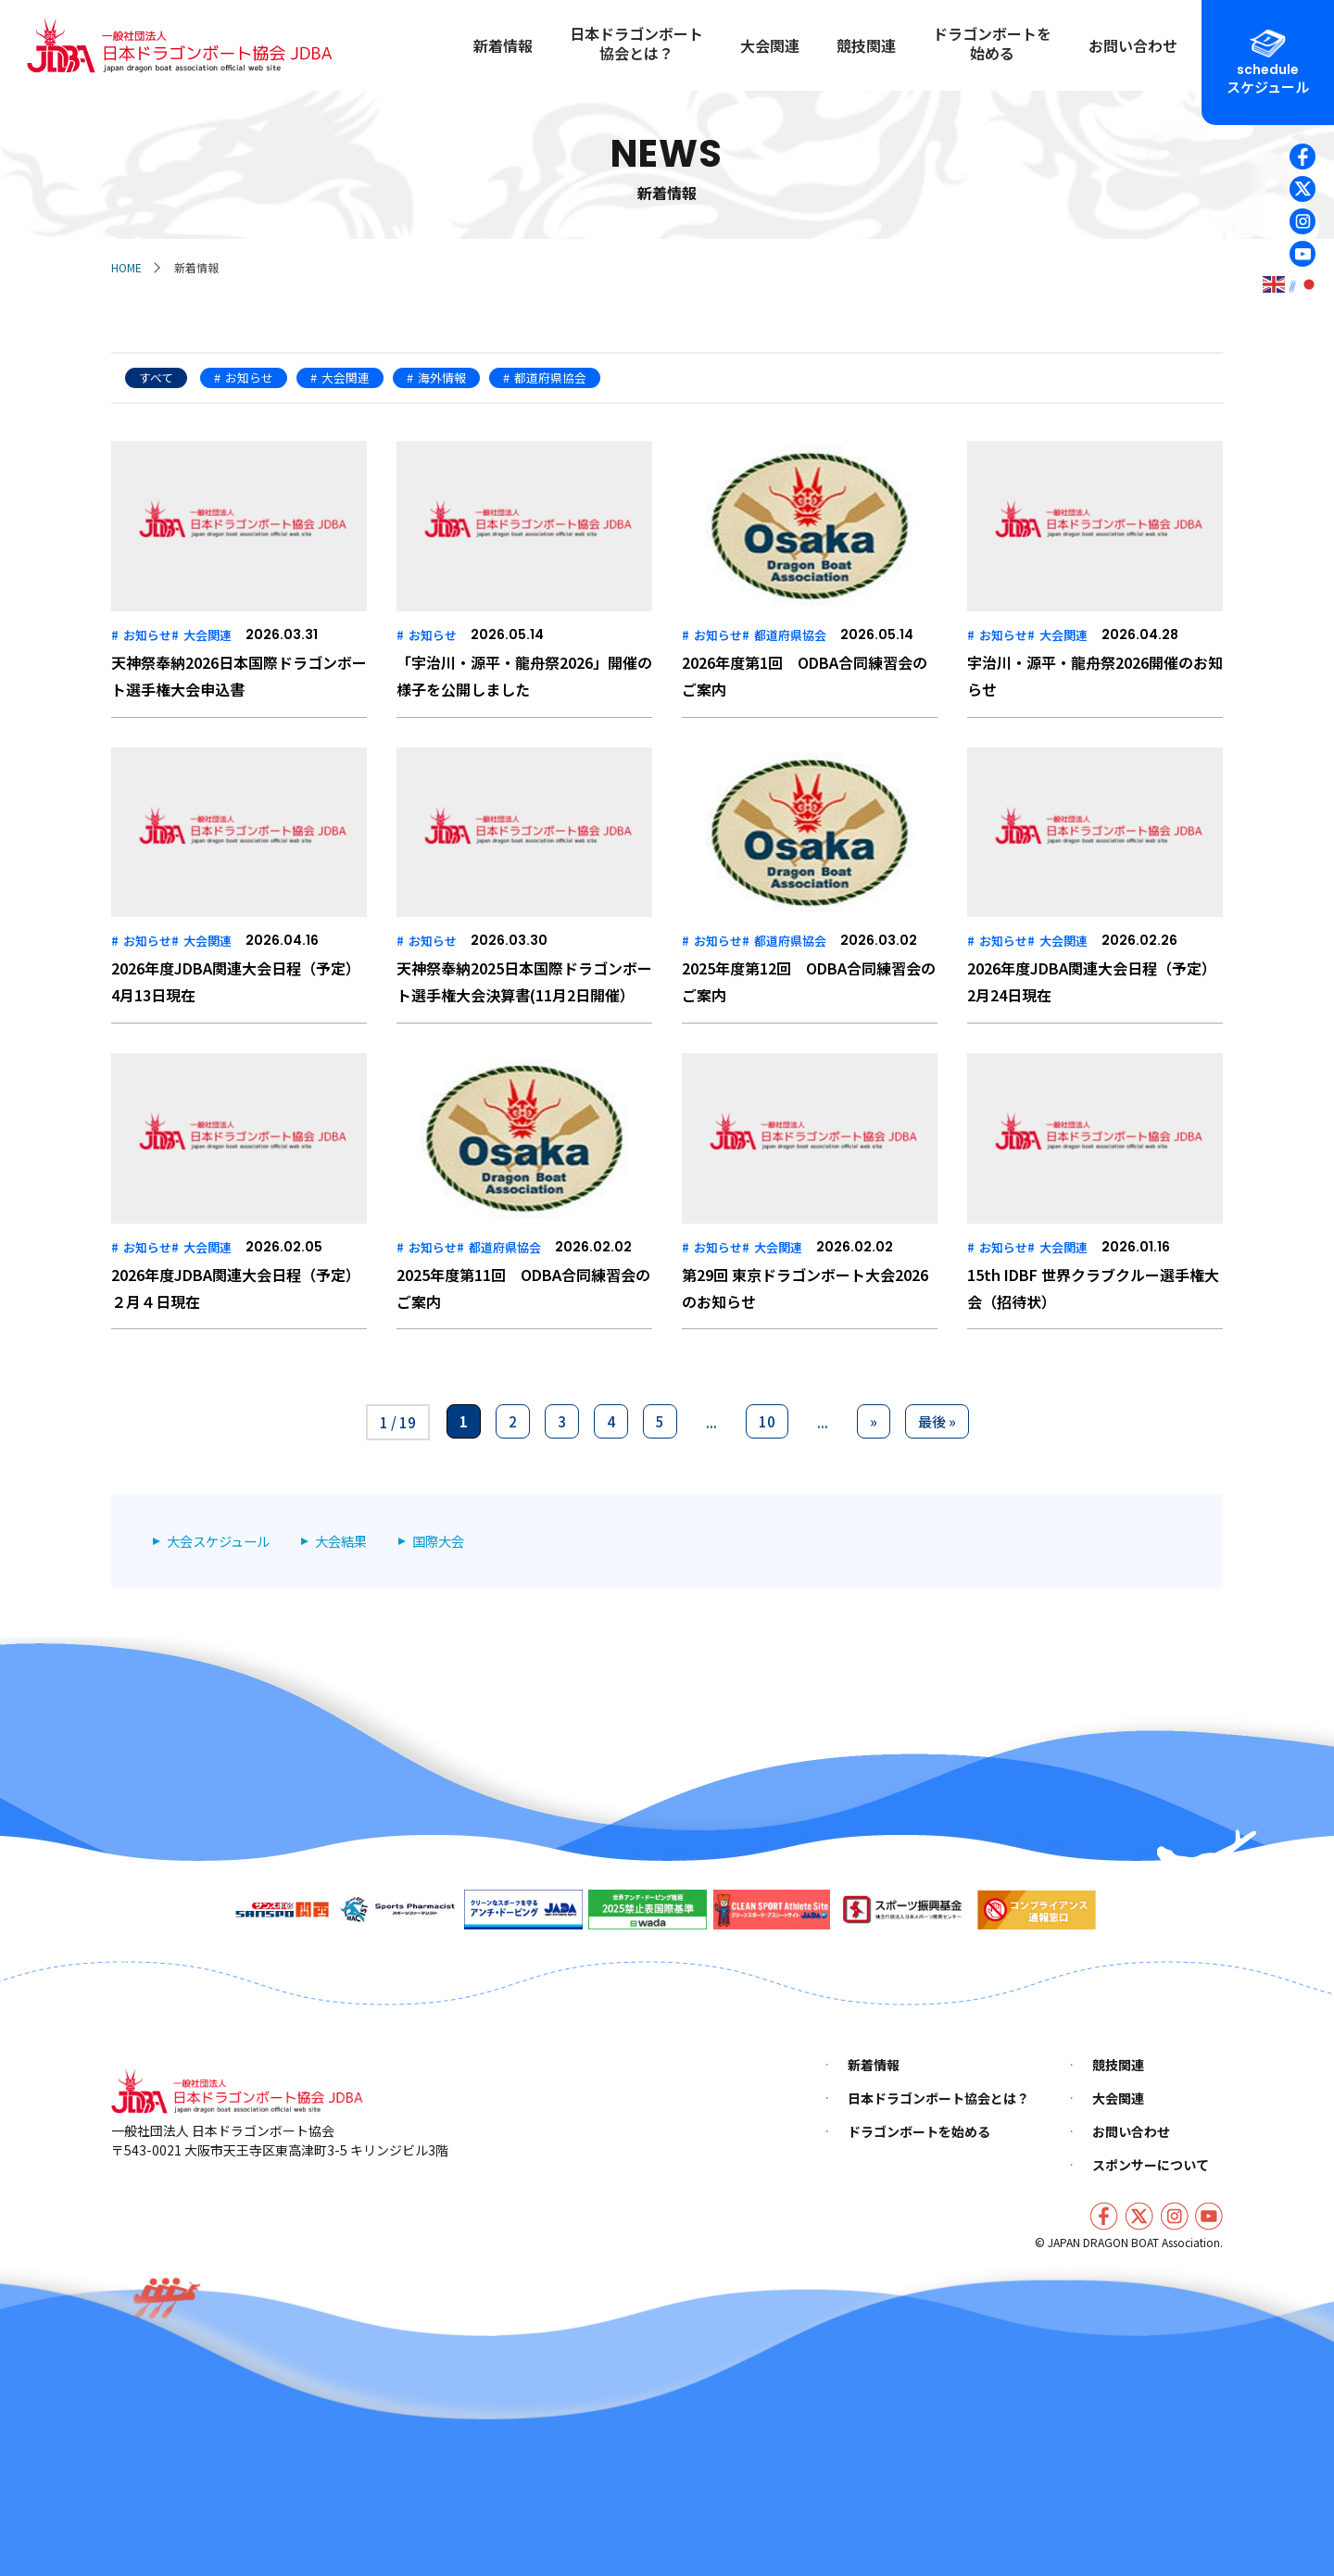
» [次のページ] (873, 1421)
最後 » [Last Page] (937, 1421)
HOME (126, 267)
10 (767, 1421)
